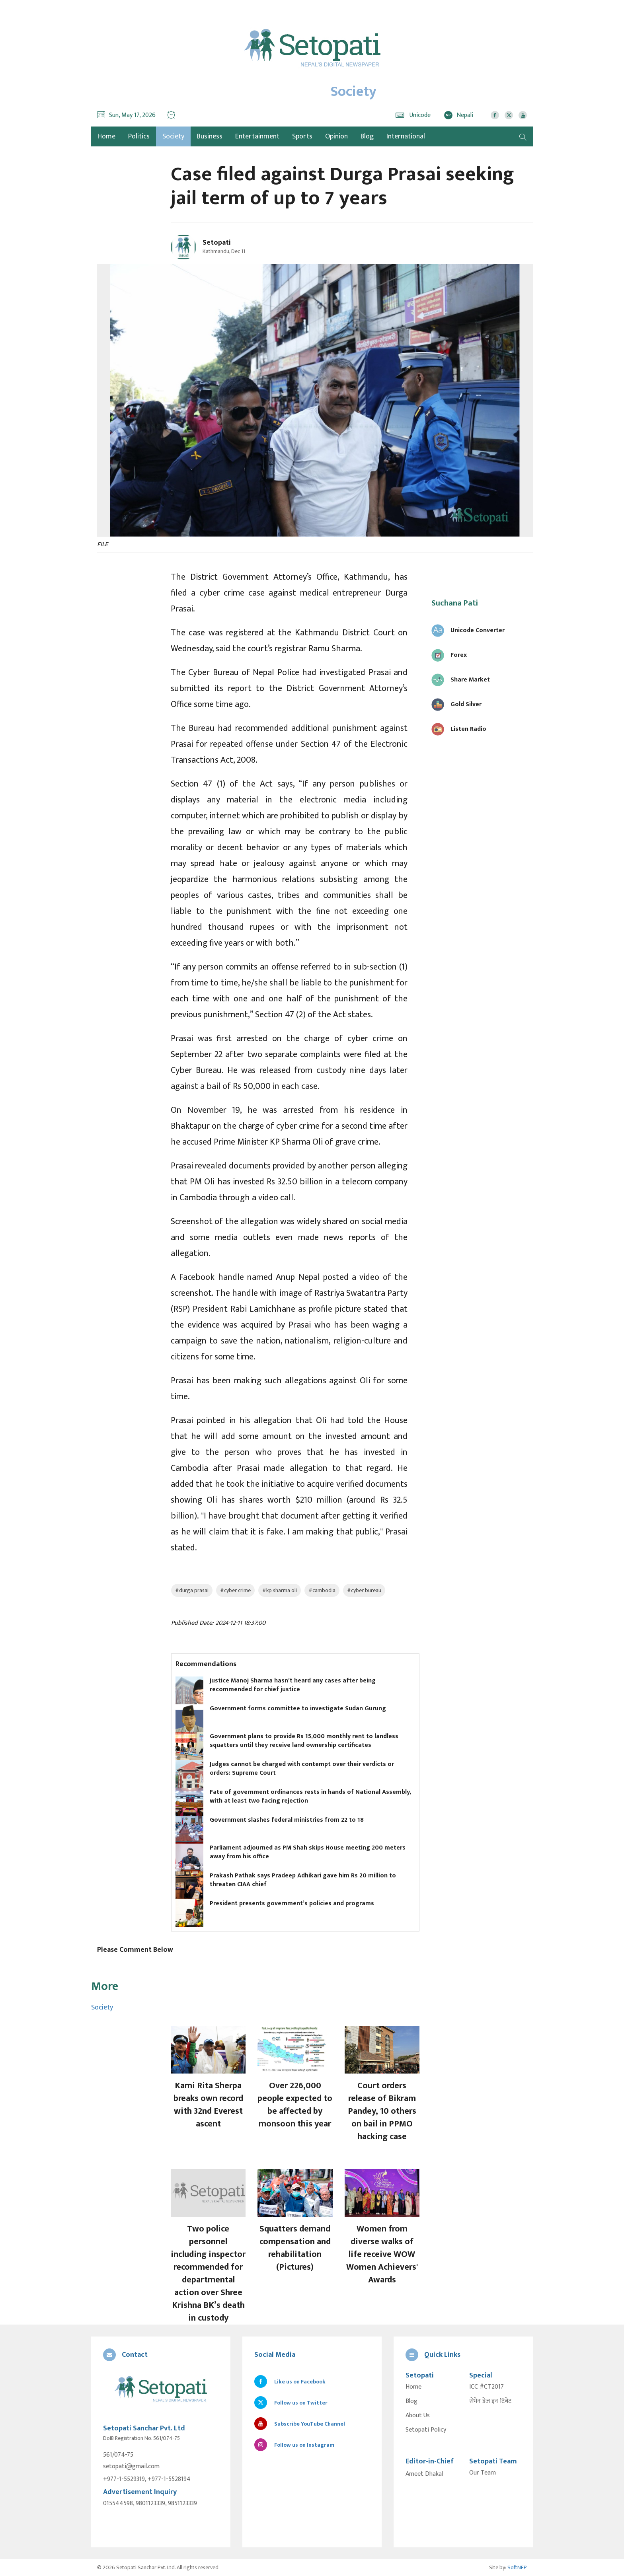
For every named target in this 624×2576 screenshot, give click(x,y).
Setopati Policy (426, 2430)
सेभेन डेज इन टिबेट (490, 2401)
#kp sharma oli (279, 1590)
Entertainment (257, 136)
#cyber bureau (364, 1590)
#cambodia (321, 1590)
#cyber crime (235, 1590)
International (405, 136)
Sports (302, 136)
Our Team (482, 2473)
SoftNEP (517, 2567)
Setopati (217, 243)
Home (413, 2387)
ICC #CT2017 (486, 2387)
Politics (139, 136)
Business (209, 136)
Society (173, 136)
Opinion (336, 136)
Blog (367, 136)
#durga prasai (192, 1590)
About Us (418, 2415)
